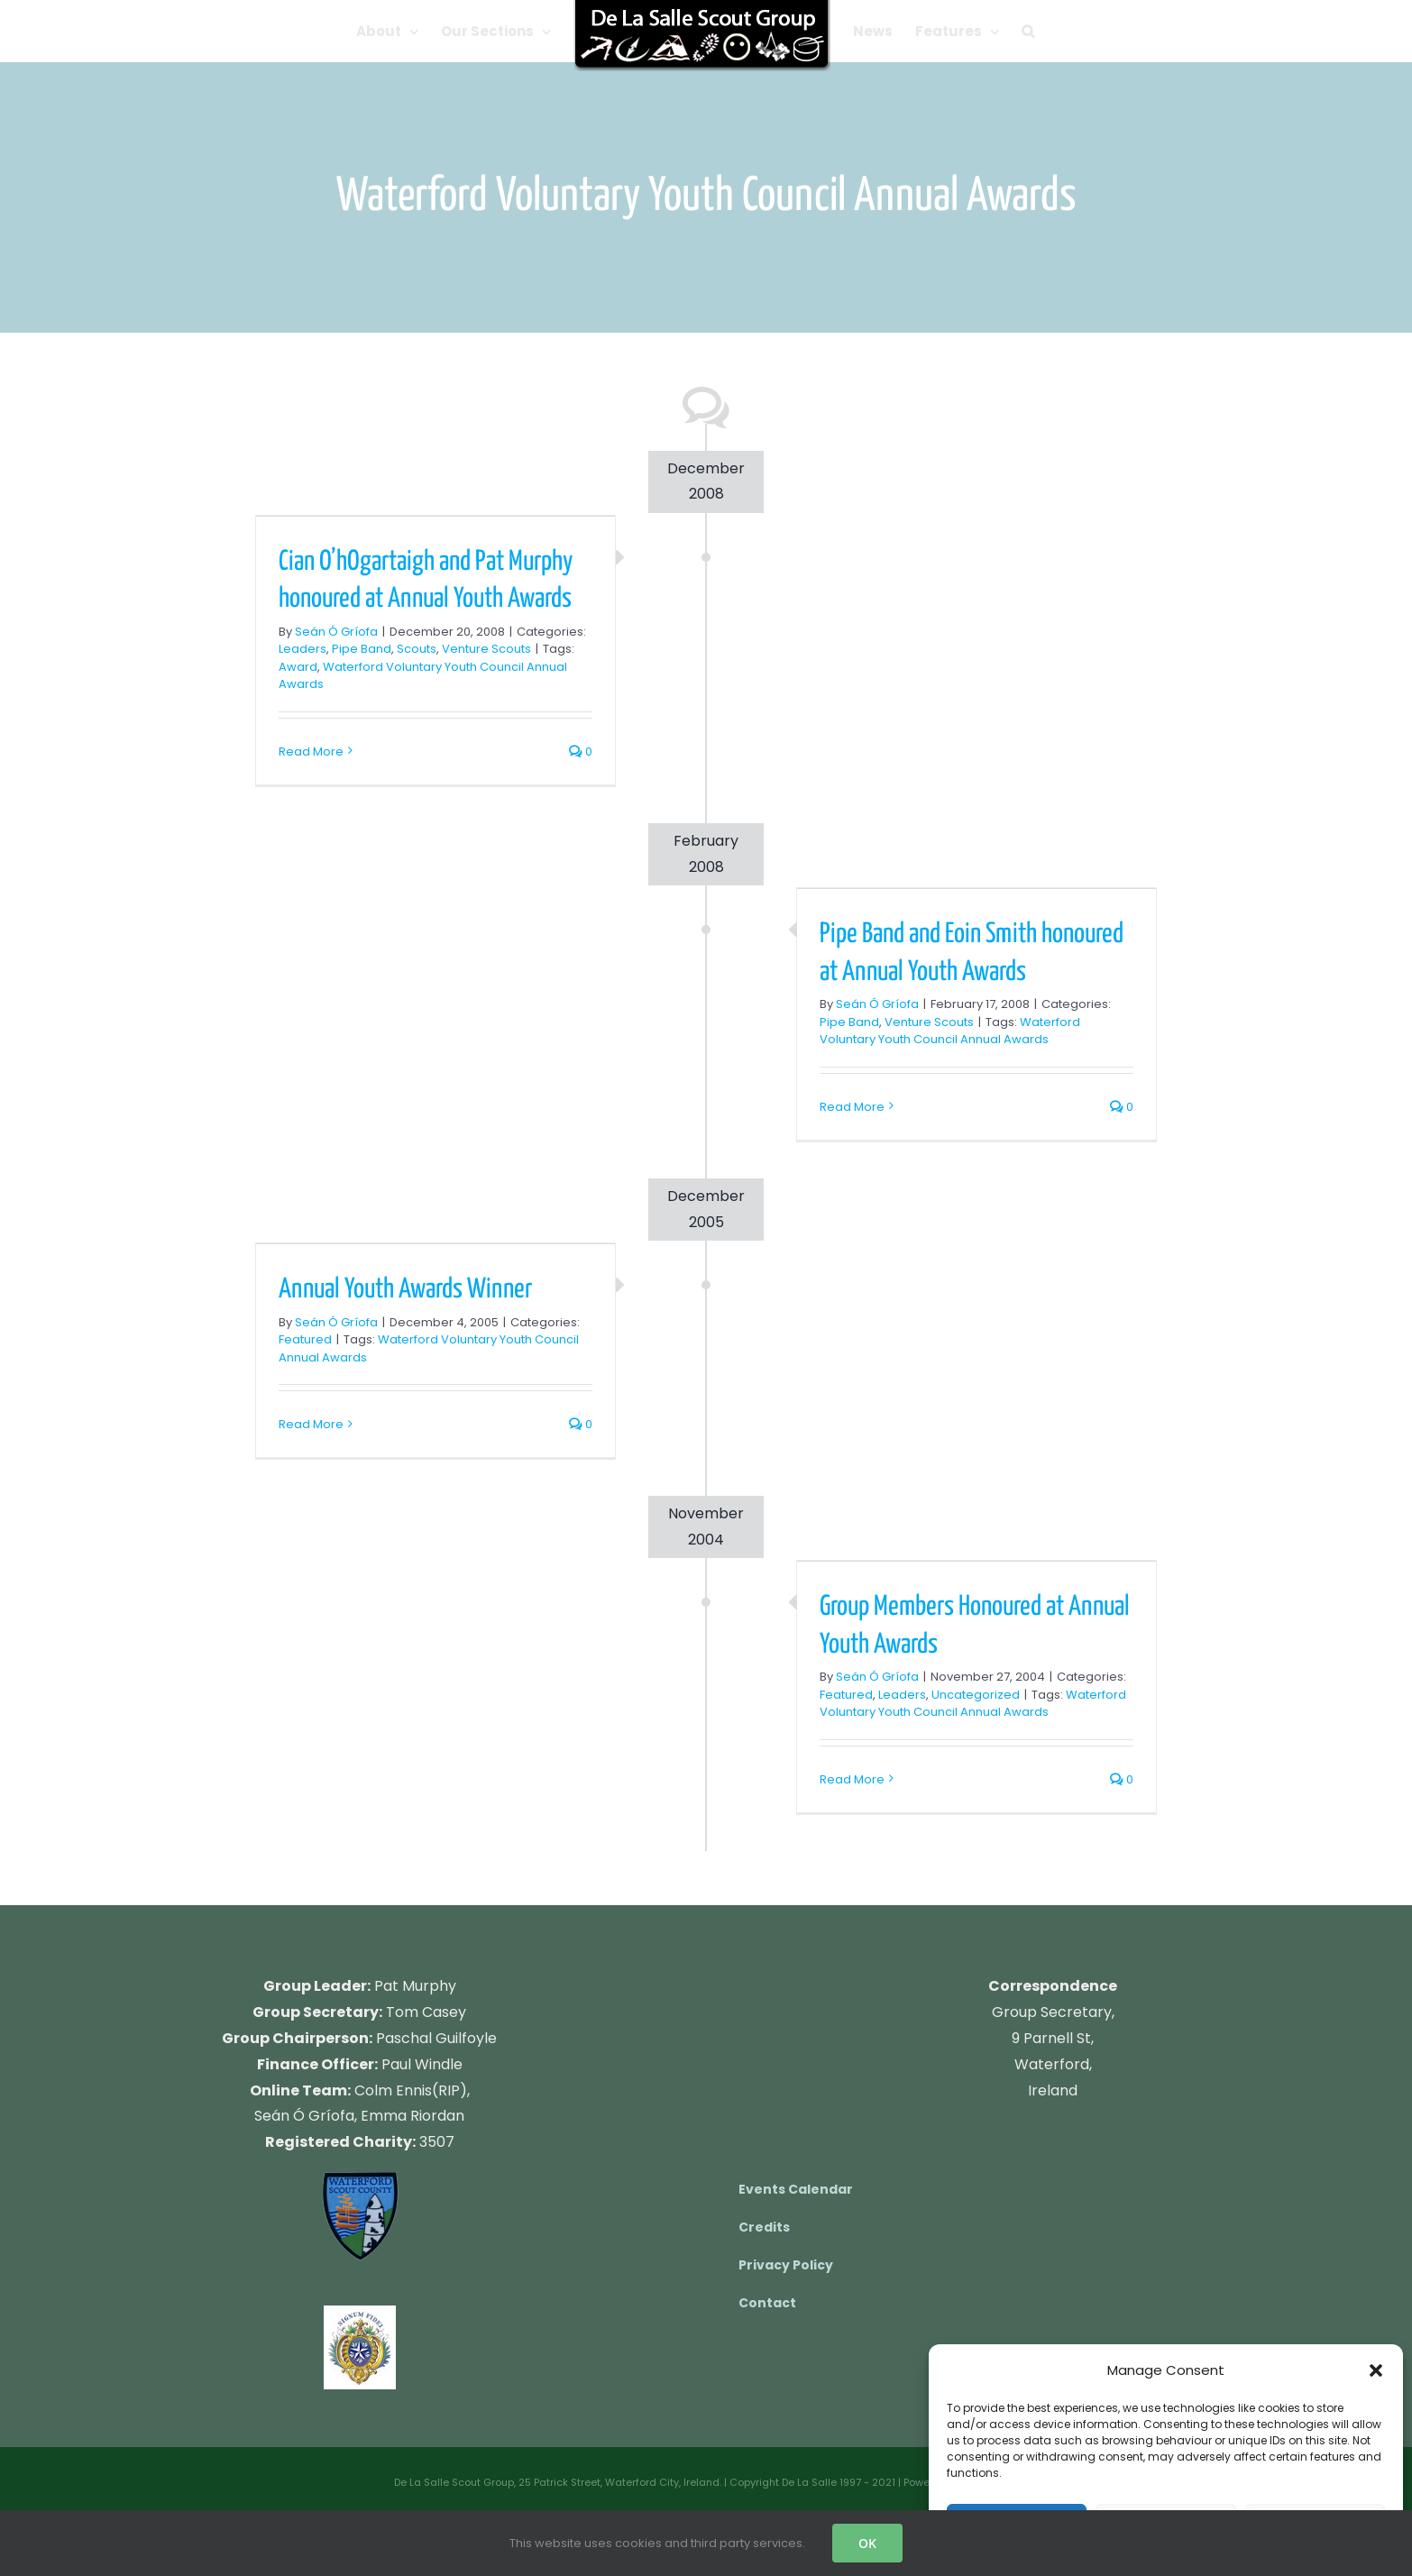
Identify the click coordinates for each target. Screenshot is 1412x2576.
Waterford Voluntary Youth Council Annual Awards (950, 1031)
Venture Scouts (486, 648)
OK (867, 2543)
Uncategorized (975, 1694)
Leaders (302, 648)
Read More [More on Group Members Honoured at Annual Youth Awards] (852, 1779)
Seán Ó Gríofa (336, 631)
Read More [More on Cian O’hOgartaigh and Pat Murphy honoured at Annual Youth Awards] (311, 751)
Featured (305, 1339)
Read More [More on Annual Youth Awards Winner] (311, 1424)
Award (298, 666)
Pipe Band (361, 648)
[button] (1376, 2370)
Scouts (416, 648)
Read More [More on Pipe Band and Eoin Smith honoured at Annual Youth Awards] (852, 1106)
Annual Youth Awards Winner (405, 1289)
